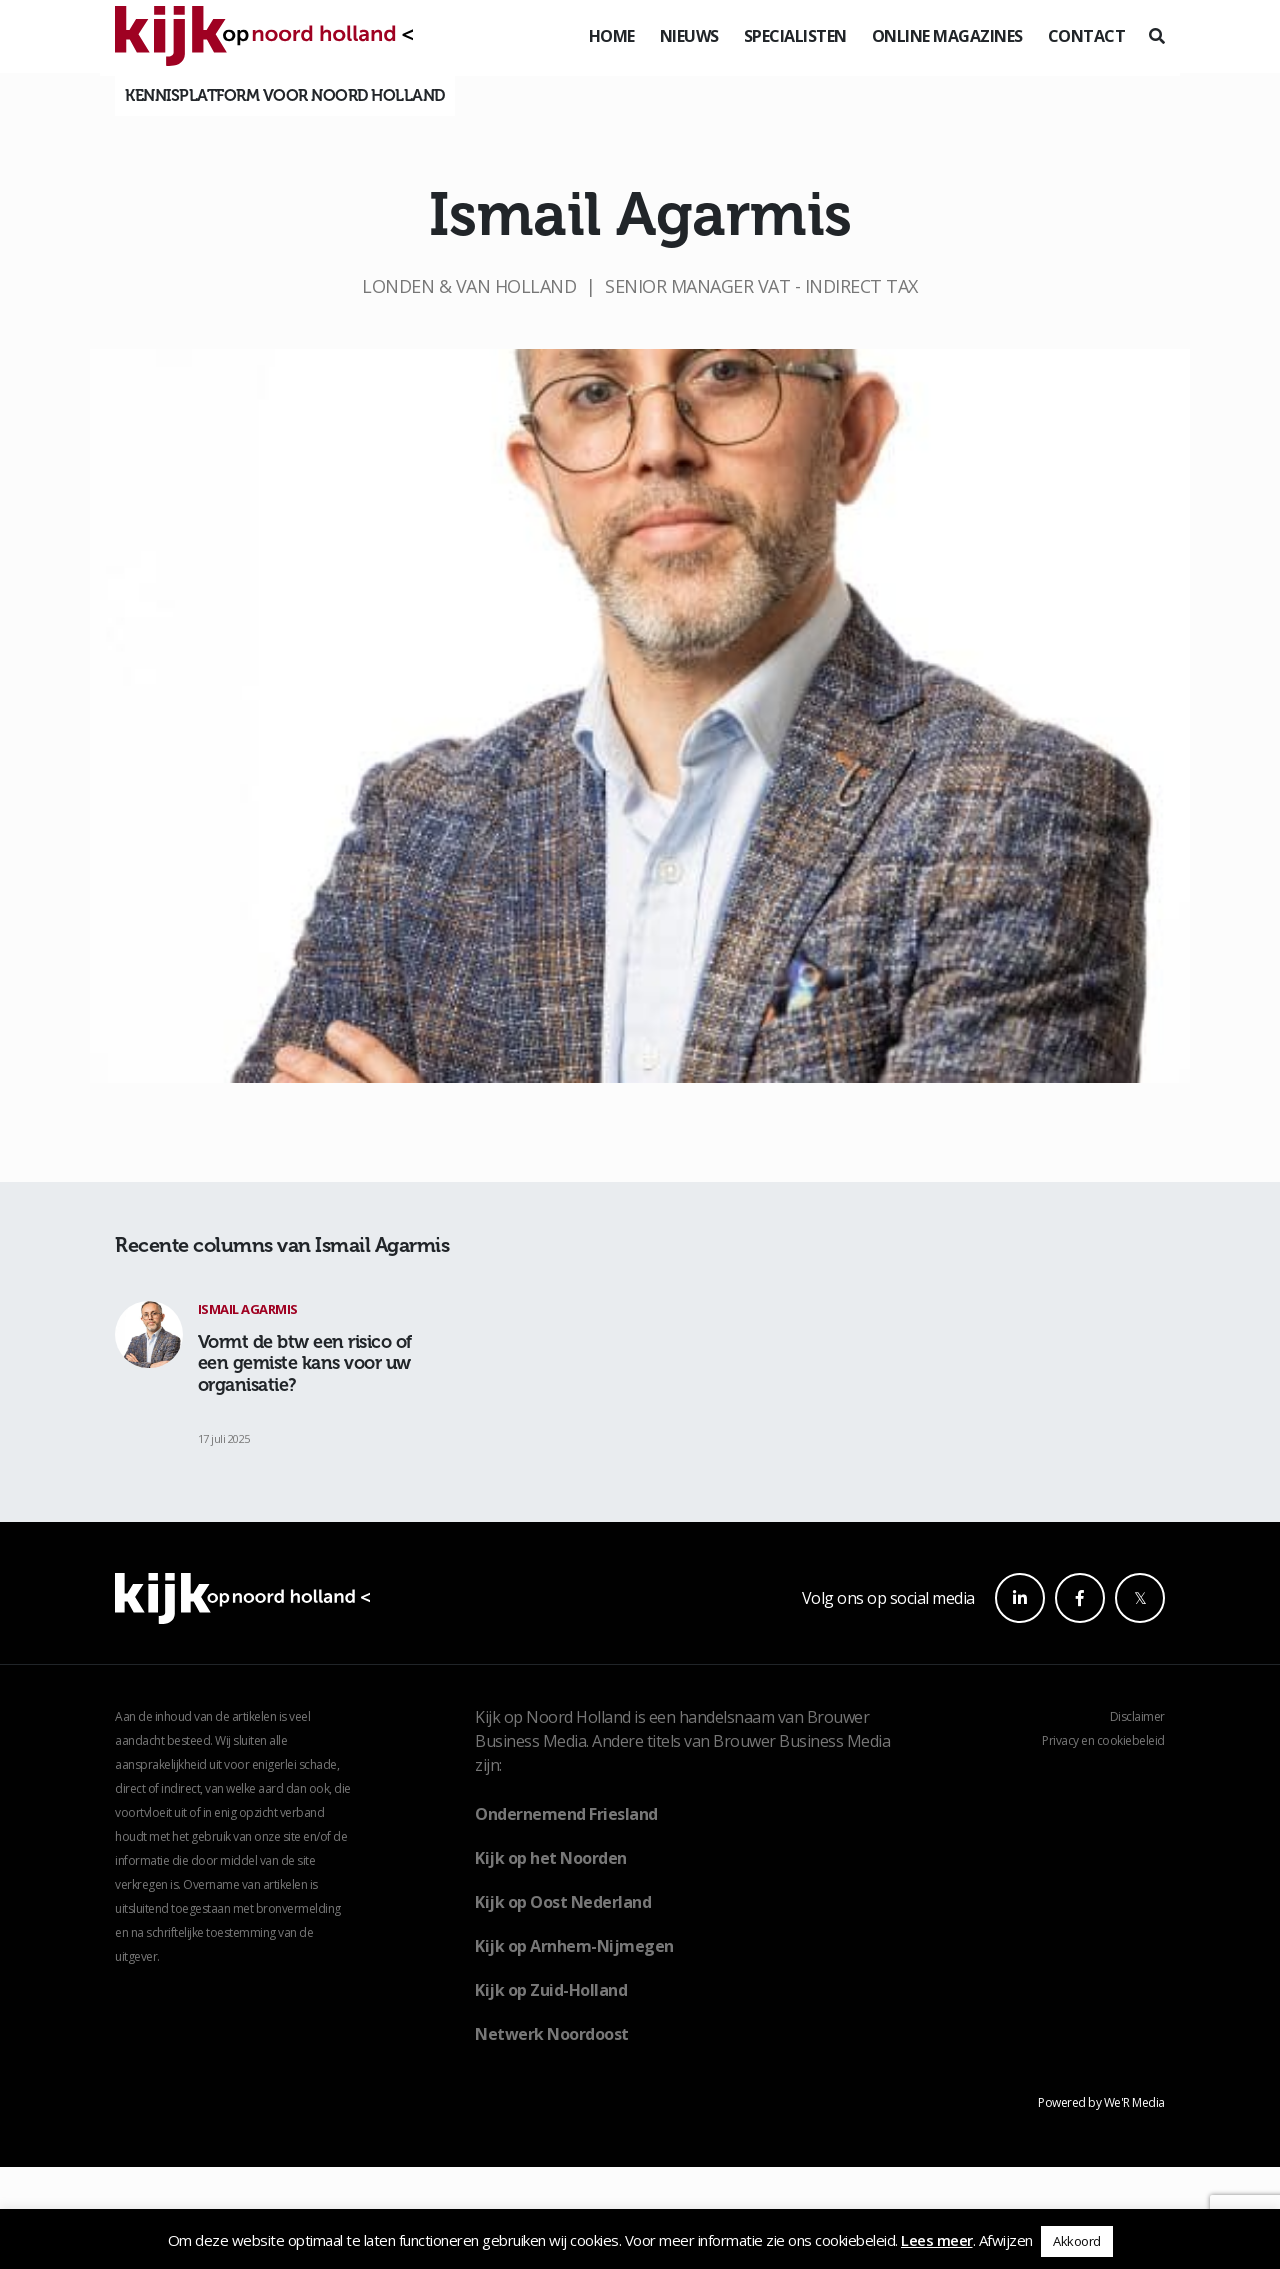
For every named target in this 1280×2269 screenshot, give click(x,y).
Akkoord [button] (1077, 2241)
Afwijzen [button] (1006, 2240)
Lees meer (937, 2240)
